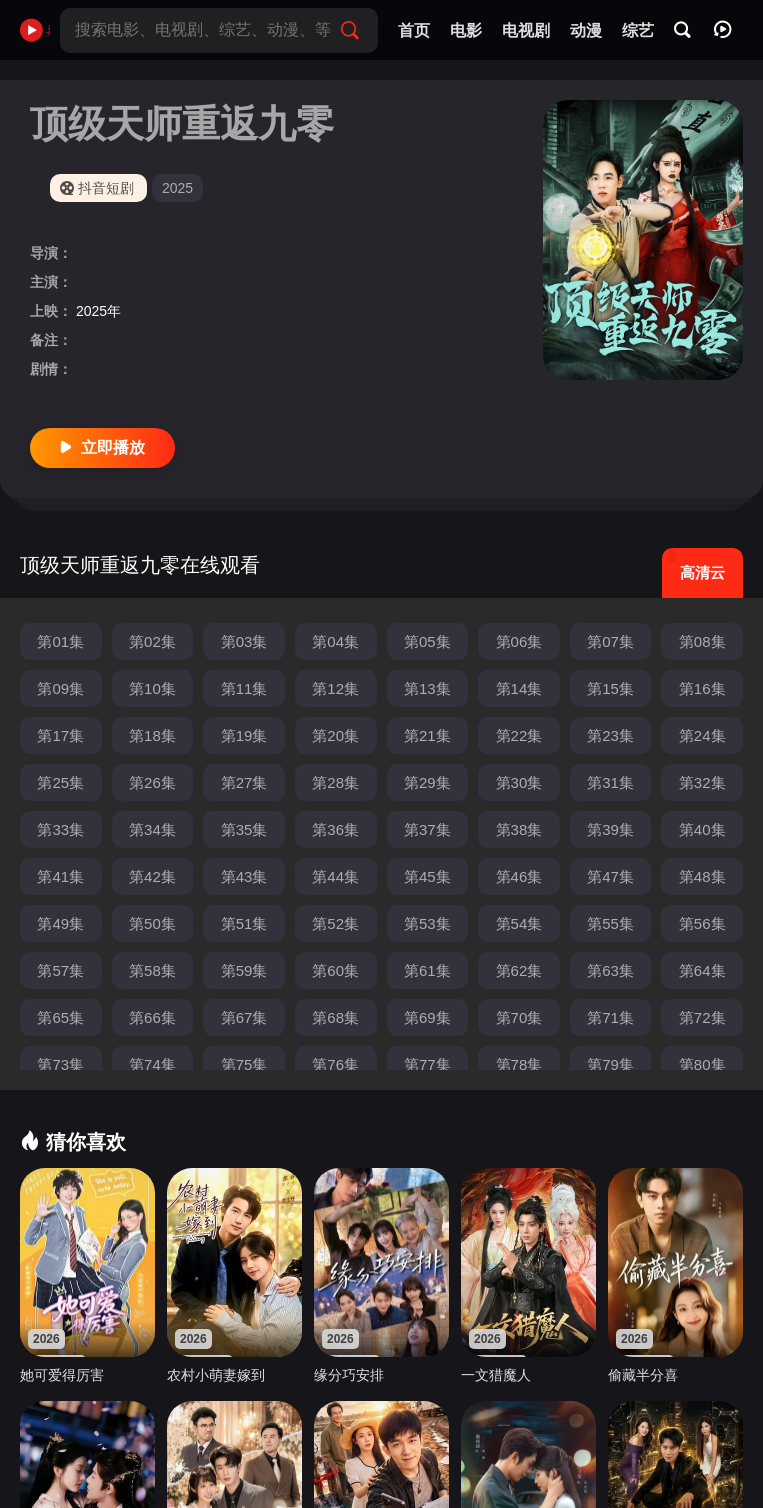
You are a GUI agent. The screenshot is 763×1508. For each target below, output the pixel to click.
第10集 (152, 688)
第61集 (427, 970)
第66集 (152, 1017)
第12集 (335, 688)
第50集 (152, 923)
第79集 (610, 1064)
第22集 (519, 735)
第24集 (702, 735)
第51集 (244, 923)
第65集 (60, 1017)
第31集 (610, 782)
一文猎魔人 (496, 1375)
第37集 (427, 829)
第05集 (427, 641)
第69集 (427, 1017)
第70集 (519, 1017)
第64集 (702, 970)
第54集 (519, 923)
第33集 (60, 829)
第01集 (60, 641)
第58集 (152, 970)
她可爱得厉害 (62, 1375)
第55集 (610, 923)
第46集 (519, 876)
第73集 (60, 1064)
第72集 (702, 1017)
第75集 (244, 1064)
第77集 (427, 1064)
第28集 (335, 782)
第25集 (60, 782)
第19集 (244, 735)
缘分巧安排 (349, 1375)
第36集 (335, 829)
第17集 (60, 735)
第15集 (610, 688)
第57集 (60, 970)
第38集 (519, 829)
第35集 (244, 829)
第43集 (244, 876)
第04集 (335, 641)
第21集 (427, 735)
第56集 (702, 923)
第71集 (610, 1017)
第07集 (610, 641)
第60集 (335, 970)
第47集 (610, 876)
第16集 (702, 688)
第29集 (427, 782)
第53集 (427, 923)
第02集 (152, 641)
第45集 (427, 876)
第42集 (152, 876)
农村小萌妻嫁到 (216, 1375)
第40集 (702, 829)
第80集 (702, 1064)
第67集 (244, 1017)
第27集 (244, 782)
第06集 (519, 641)
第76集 (335, 1064)
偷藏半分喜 (643, 1375)
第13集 (427, 688)
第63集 (610, 970)
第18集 (152, 735)
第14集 (519, 688)
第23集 (610, 735)
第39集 (610, 829)
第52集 (335, 923)
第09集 (60, 688)
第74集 (152, 1064)
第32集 (702, 782)
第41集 (60, 876)
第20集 (335, 735)
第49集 (60, 923)
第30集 (519, 782)
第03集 (244, 641)
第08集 (702, 641)
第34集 (152, 829)
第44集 (335, 876)
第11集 (244, 688)
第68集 (335, 1017)
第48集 (702, 876)
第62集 (519, 970)
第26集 (152, 782)
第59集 (244, 970)
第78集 (519, 1064)
